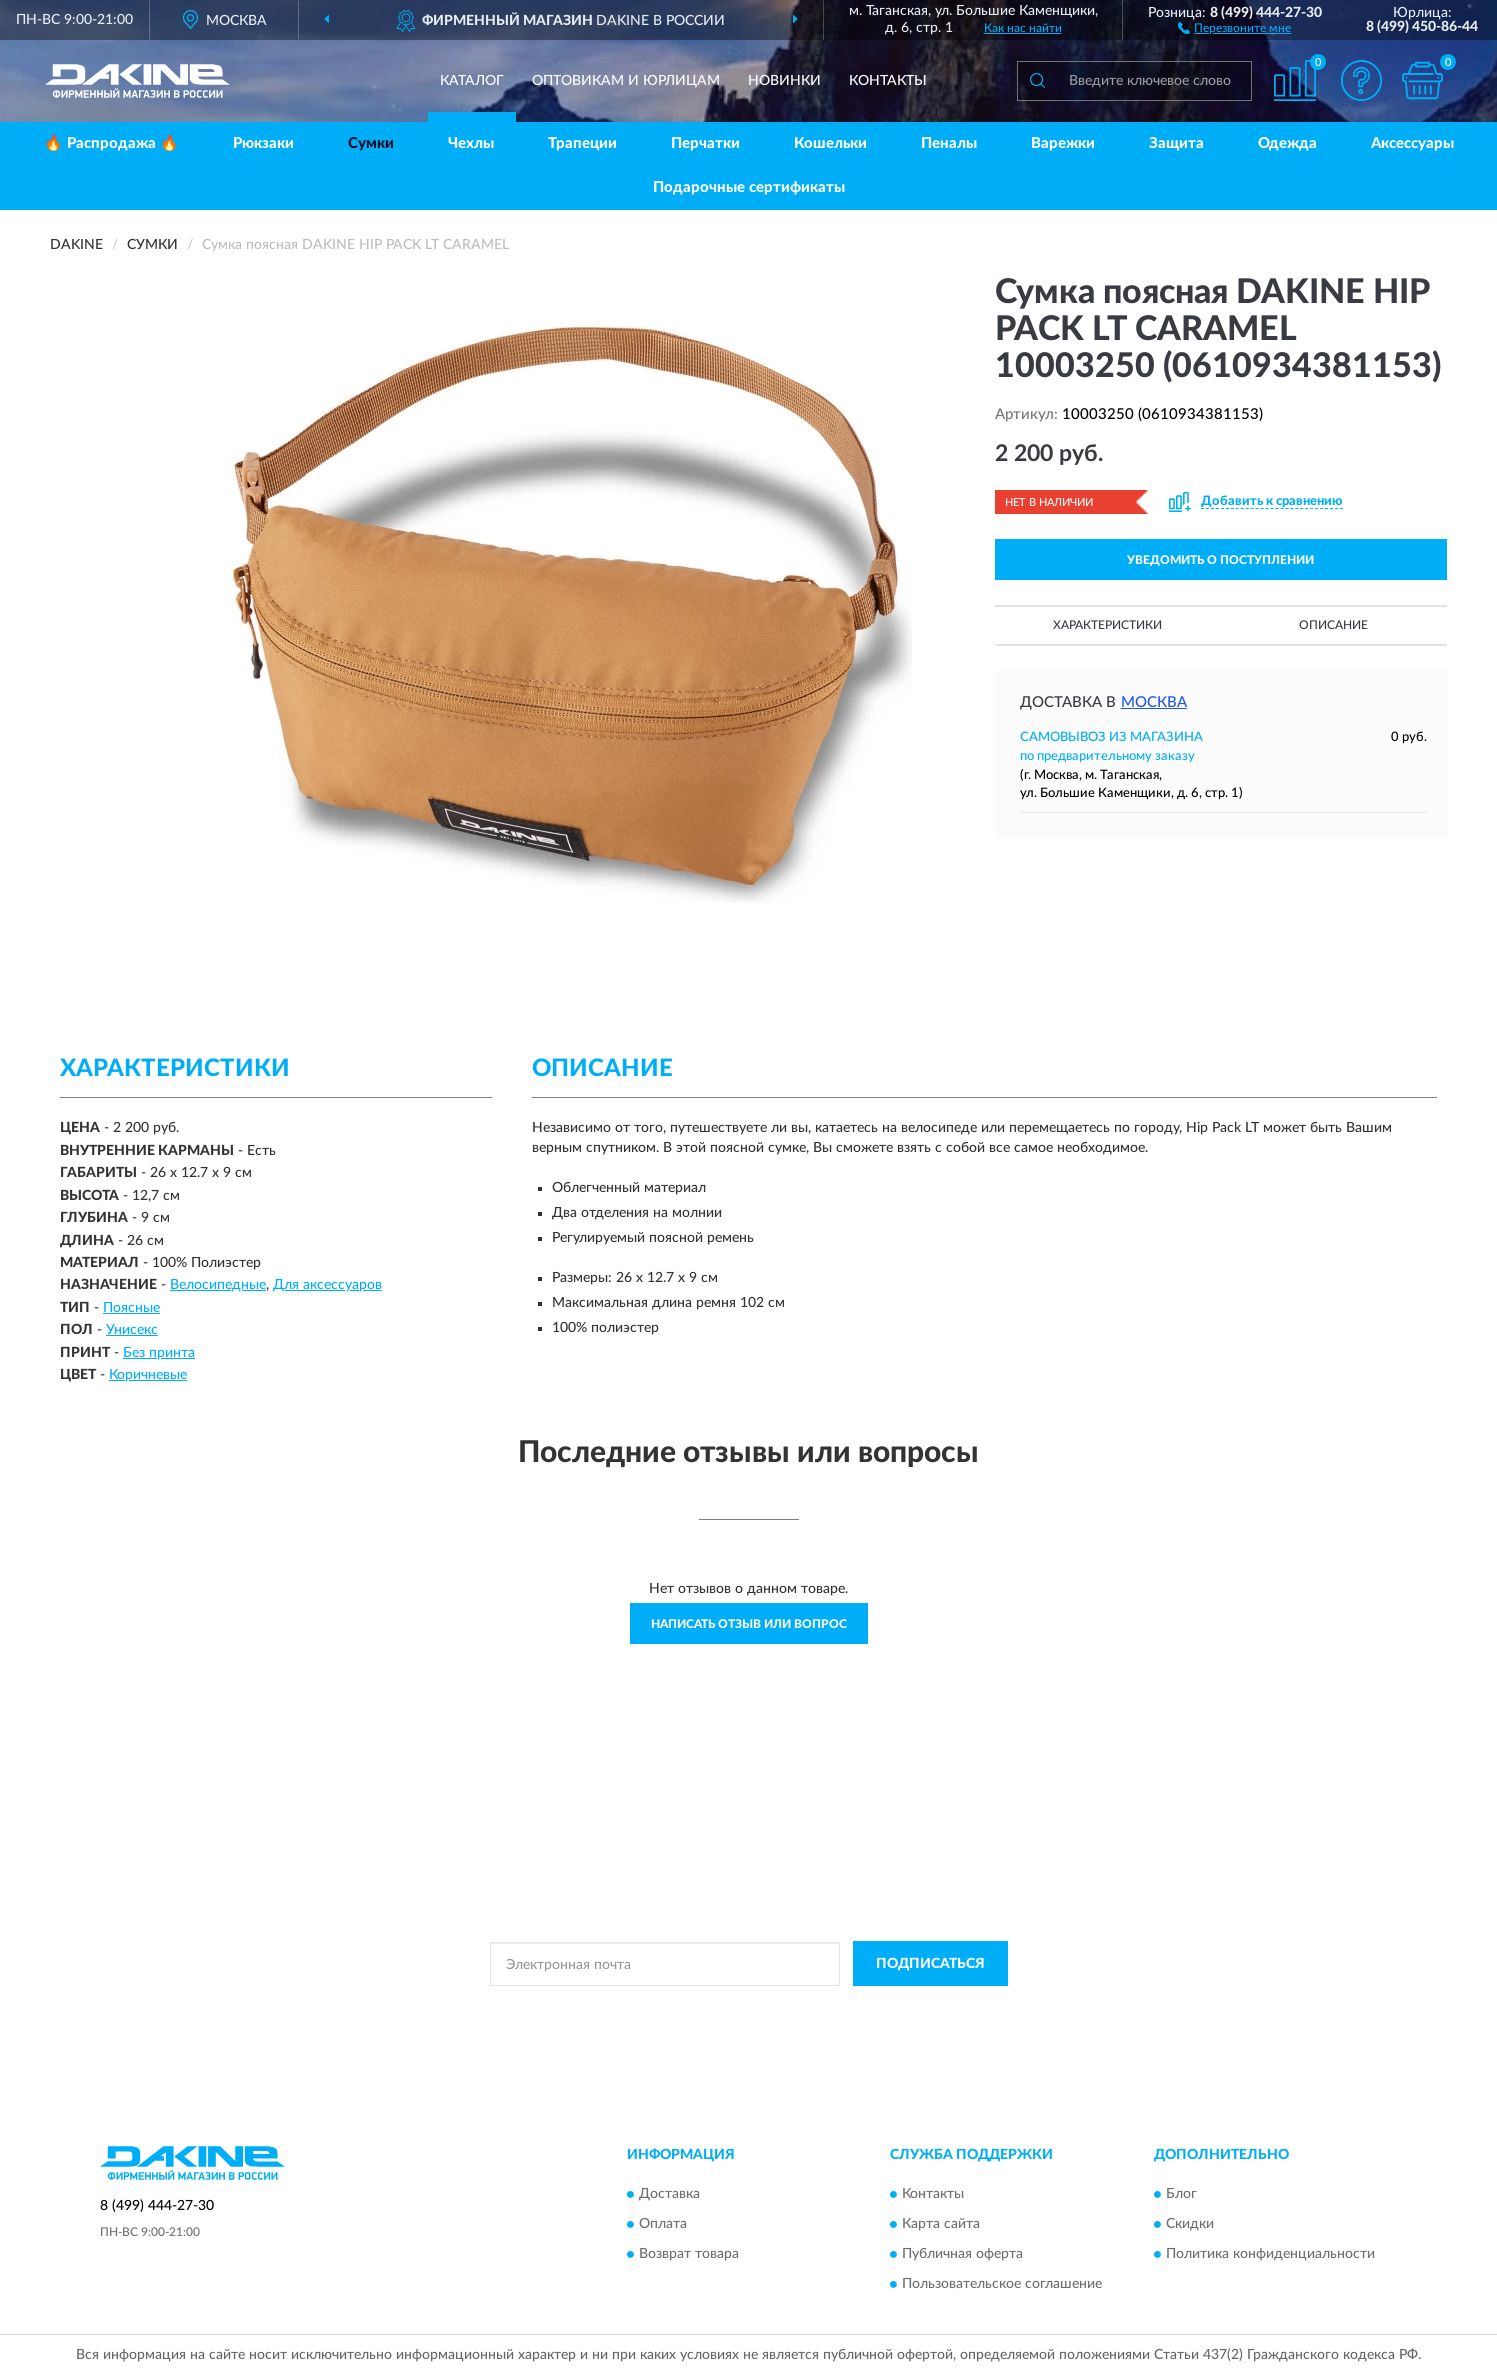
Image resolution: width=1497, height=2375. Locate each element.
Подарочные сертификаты (749, 187)
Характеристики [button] (1107, 625)
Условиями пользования (925, 2009)
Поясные (131, 1308)
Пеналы (949, 143)
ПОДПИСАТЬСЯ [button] (930, 1964)
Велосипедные (218, 1285)
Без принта (159, 1353)
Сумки (371, 143)
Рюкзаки (263, 143)
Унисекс (132, 1330)
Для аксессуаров (327, 1285)
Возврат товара (689, 2254)
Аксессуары (1412, 143)
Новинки (784, 81)
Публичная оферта (962, 2254)
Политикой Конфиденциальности (749, 2009)
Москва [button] (1154, 702)
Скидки (1190, 2224)
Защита (1176, 143)
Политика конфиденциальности (1270, 2254)
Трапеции (582, 143)
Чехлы (471, 143)
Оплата (663, 2224)
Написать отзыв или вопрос (749, 1624)
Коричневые (148, 1375)
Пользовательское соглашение (1002, 2284)
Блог (1181, 2194)
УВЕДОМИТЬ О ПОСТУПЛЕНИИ (1220, 560)
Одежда (1287, 143)
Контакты (888, 81)
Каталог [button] (472, 81)
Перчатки (705, 143)
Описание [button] (1333, 625)
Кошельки (830, 143)
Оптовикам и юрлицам (626, 81)
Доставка (669, 2194)
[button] (1234, 27)
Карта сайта (941, 2224)
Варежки (1063, 143)
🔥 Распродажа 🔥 (111, 143)
